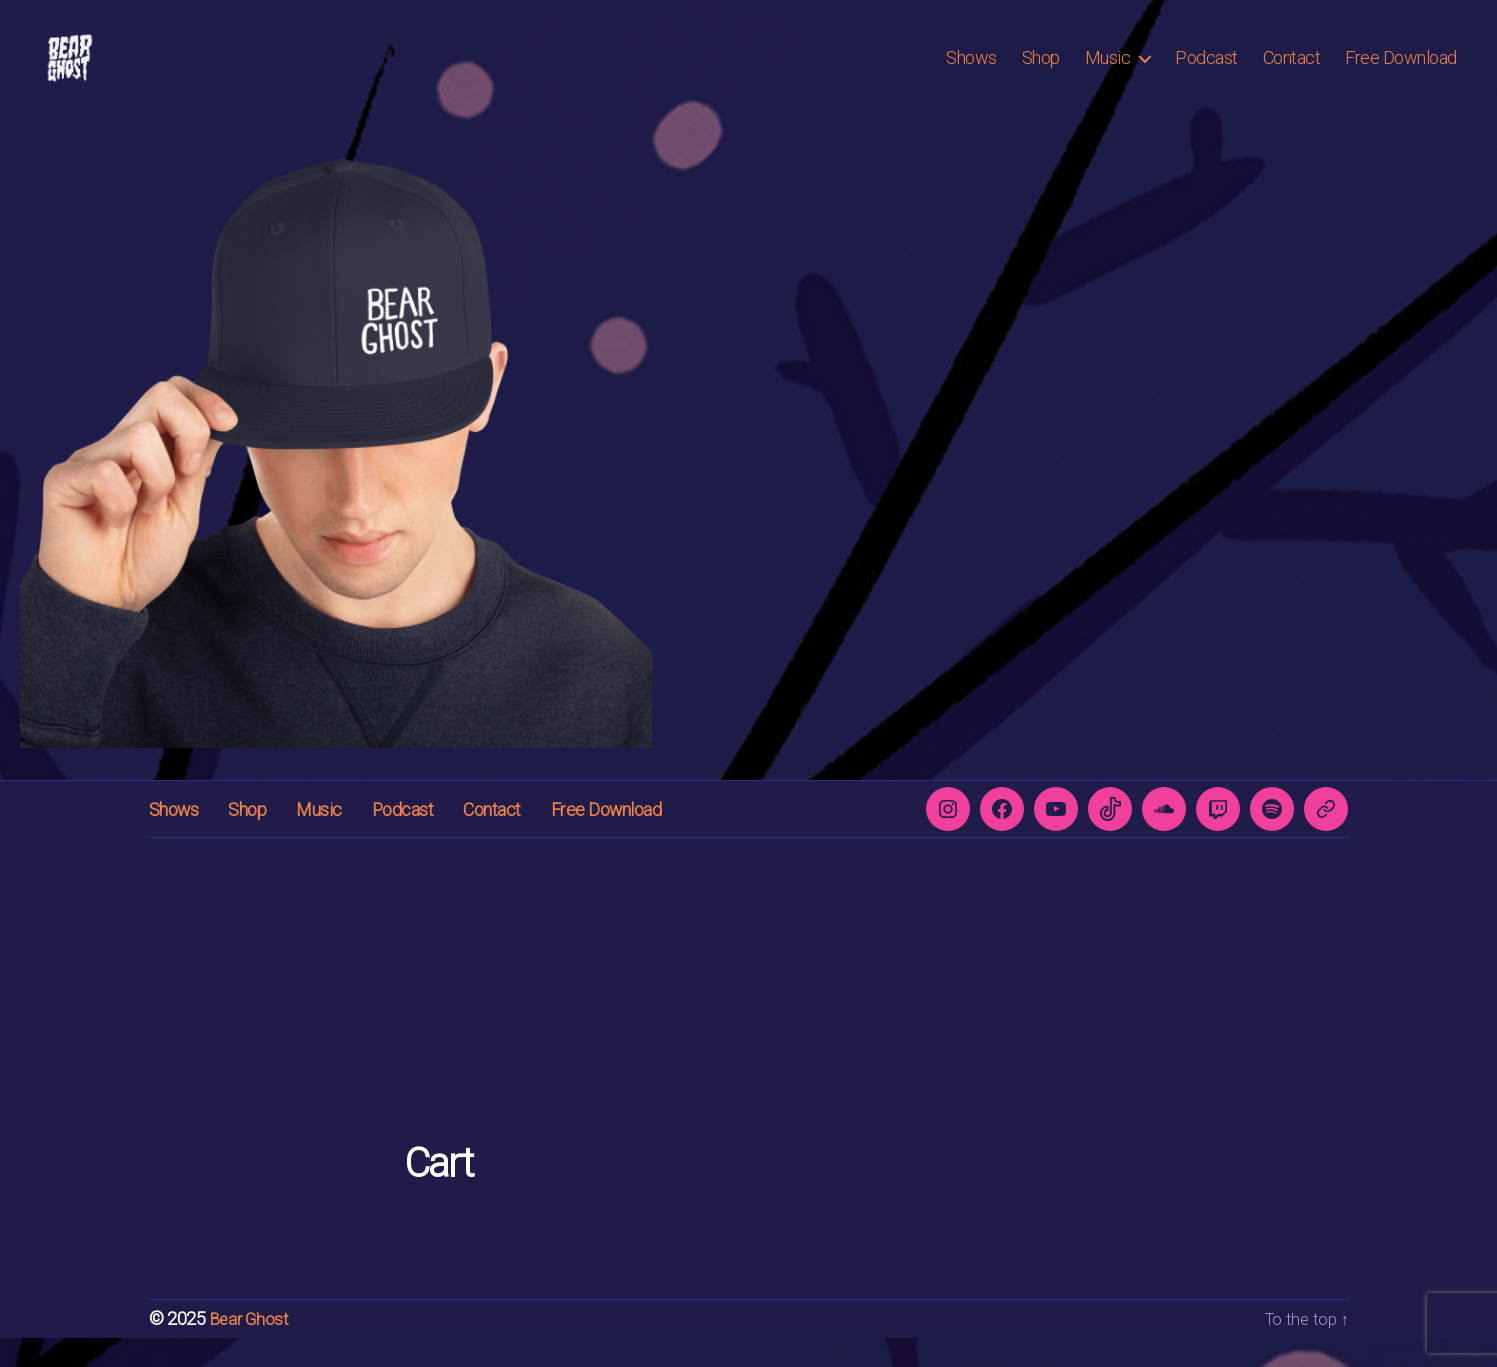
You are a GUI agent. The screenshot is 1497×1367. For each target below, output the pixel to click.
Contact (1292, 72)
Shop (1041, 72)
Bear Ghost (251, 1348)
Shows (971, 72)
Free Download (1401, 72)
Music (1108, 72)
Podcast (1206, 72)
